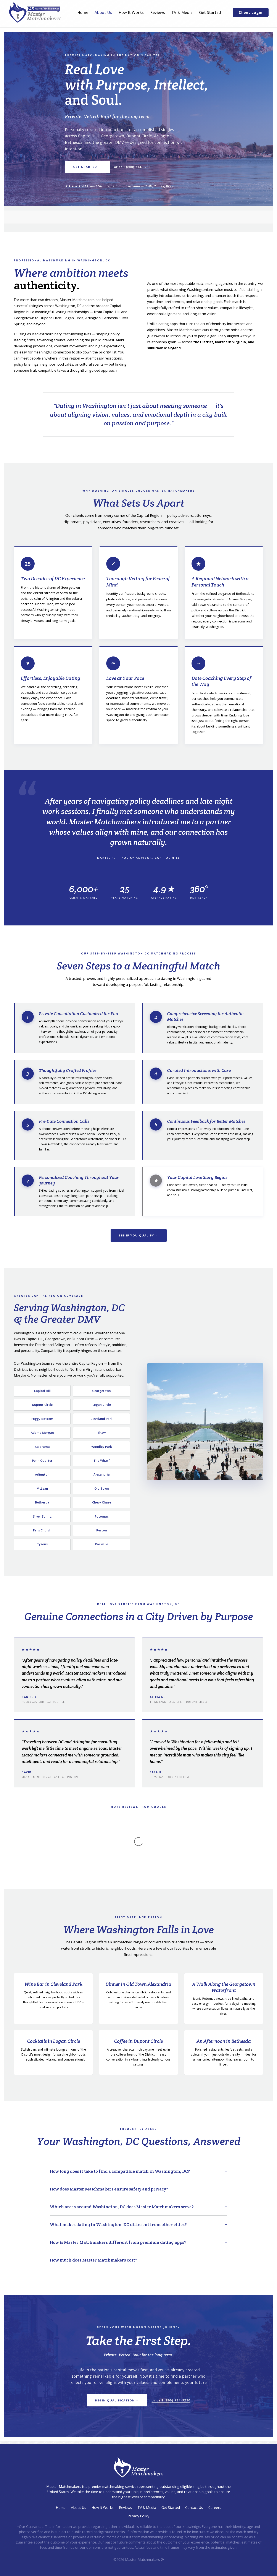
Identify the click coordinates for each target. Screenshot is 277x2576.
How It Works (131, 12)
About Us (103, 12)
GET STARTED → (87, 167)
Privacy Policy (138, 2516)
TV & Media (182, 12)
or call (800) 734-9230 (132, 167)
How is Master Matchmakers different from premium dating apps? (138, 2242)
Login (2, 2573)
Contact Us (194, 2507)
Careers (214, 2507)
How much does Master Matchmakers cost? (138, 2259)
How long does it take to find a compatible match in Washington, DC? (138, 2171)
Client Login (250, 12)
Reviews (157, 12)
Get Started (210, 12)
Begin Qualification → (117, 2400)
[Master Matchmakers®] (34, 12)
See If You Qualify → (138, 1235)
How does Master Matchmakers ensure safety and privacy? (138, 2188)
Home (82, 12)
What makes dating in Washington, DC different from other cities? (138, 2224)
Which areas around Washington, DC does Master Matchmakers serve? (138, 2206)
